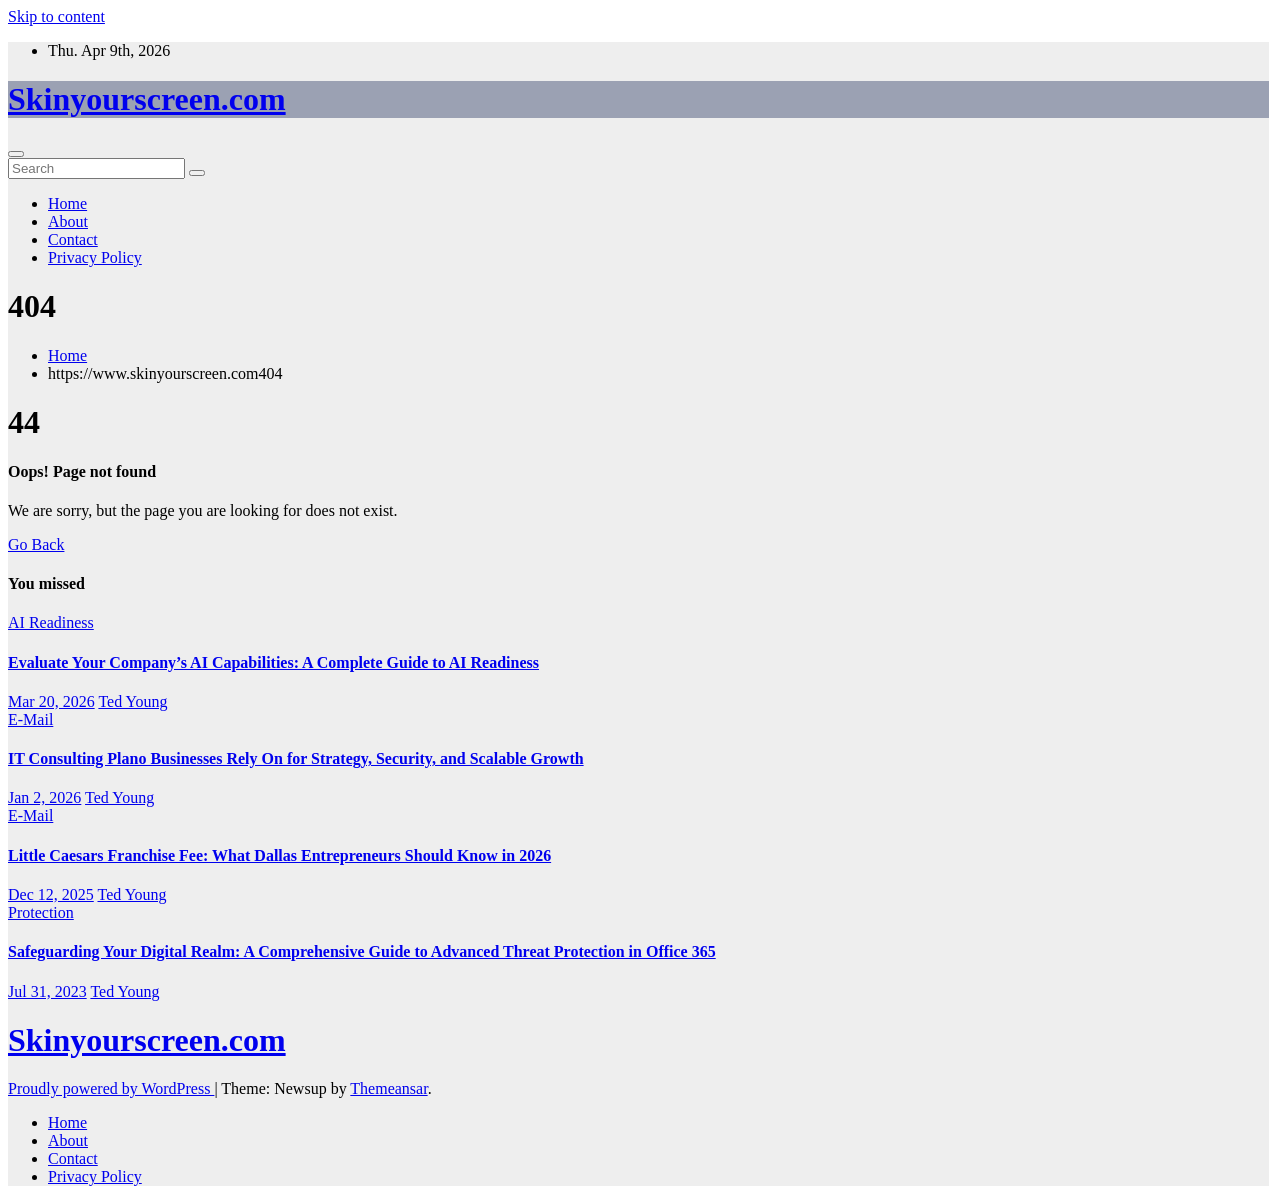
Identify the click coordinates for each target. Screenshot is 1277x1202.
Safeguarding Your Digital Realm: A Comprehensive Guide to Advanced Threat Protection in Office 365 (362, 951)
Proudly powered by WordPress (111, 1088)
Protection (41, 912)
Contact (73, 239)
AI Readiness (51, 622)
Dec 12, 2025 (51, 894)
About (68, 221)
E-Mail (30, 719)
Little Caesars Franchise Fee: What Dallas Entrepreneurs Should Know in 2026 (279, 855)
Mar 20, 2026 (51, 701)
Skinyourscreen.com (147, 99)
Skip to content (56, 16)
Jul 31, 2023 (47, 991)
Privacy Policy (95, 257)
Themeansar (388, 1088)
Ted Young (132, 701)
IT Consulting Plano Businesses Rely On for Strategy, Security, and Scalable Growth (296, 758)
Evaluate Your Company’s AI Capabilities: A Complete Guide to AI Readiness (273, 662)
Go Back (36, 544)
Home (67, 203)
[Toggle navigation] (16, 154)
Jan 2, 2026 (44, 797)
